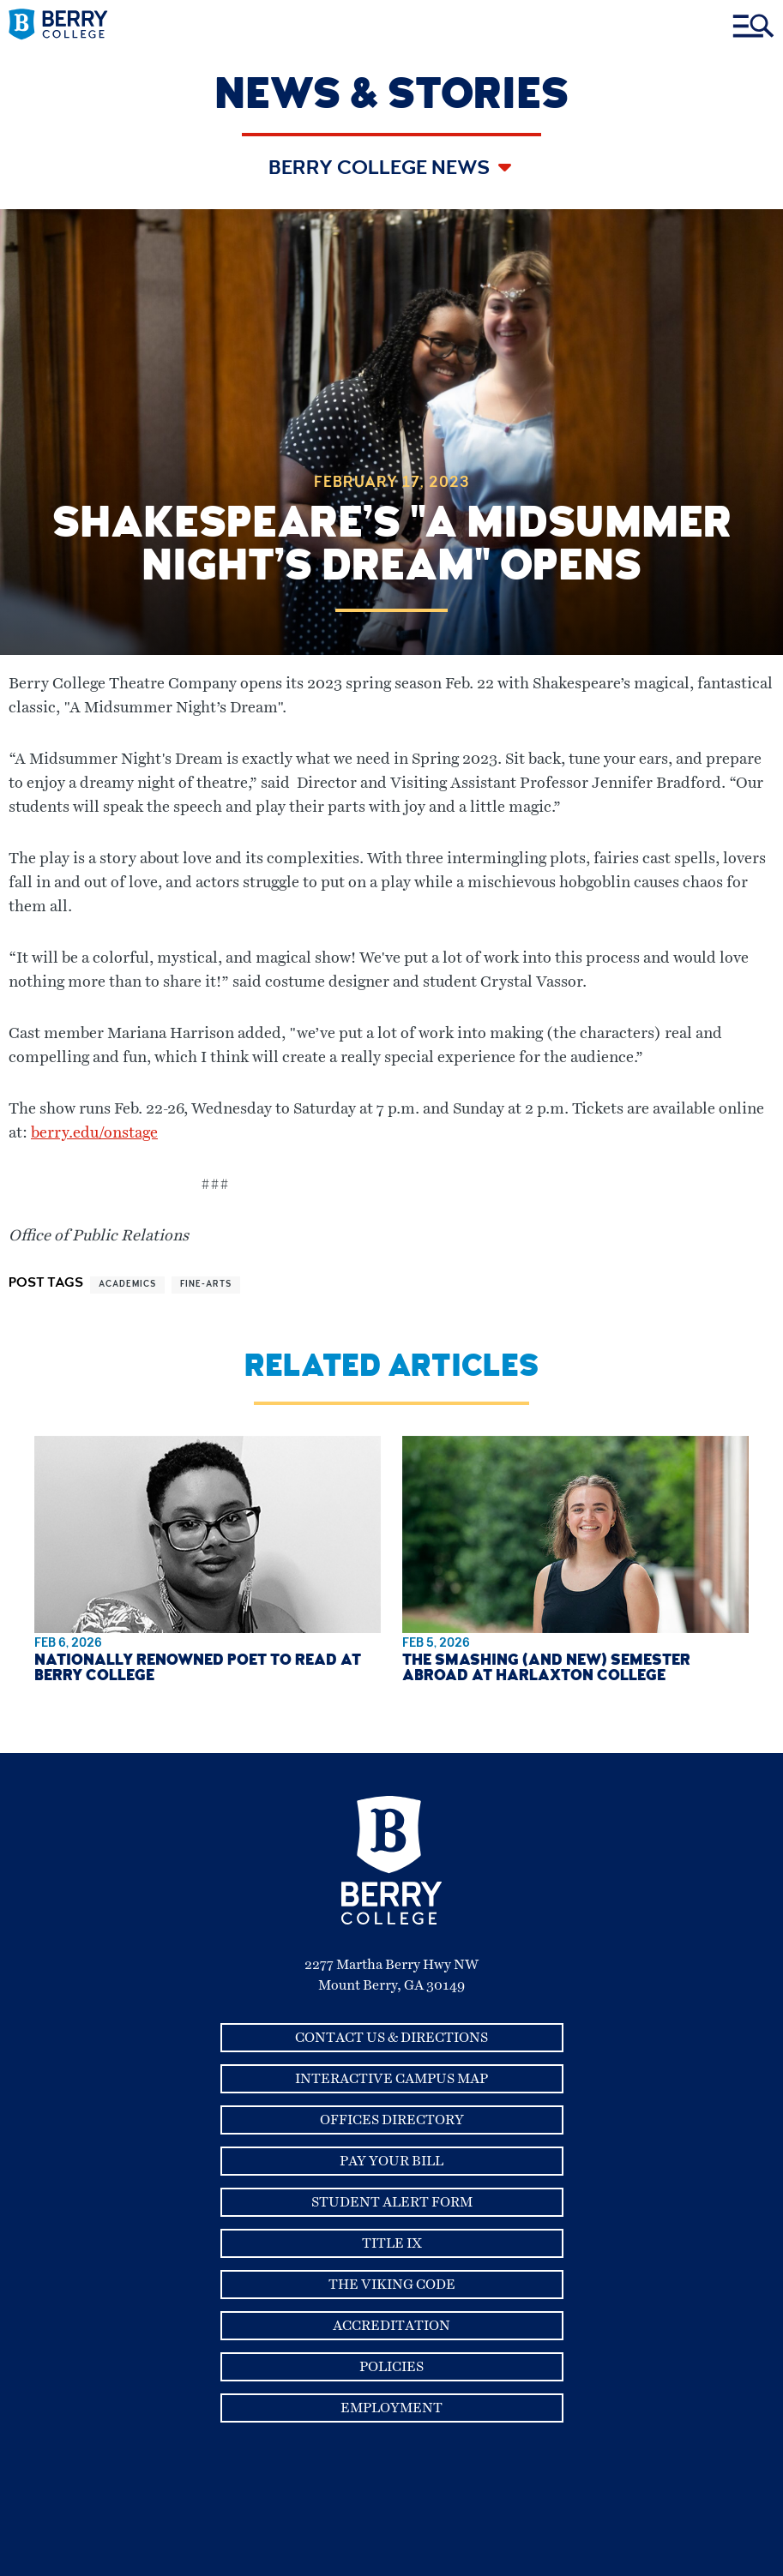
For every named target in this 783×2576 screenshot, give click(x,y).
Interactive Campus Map (391, 2079)
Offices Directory (392, 2120)
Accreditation (391, 2326)
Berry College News (381, 169)
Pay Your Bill (391, 2161)
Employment (391, 2408)
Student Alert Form (392, 2202)
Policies (391, 2367)
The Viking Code (391, 2284)
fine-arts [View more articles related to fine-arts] (206, 1285)
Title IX (392, 2243)
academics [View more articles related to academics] (127, 1285)
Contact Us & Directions (391, 2038)
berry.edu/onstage (94, 1133)
